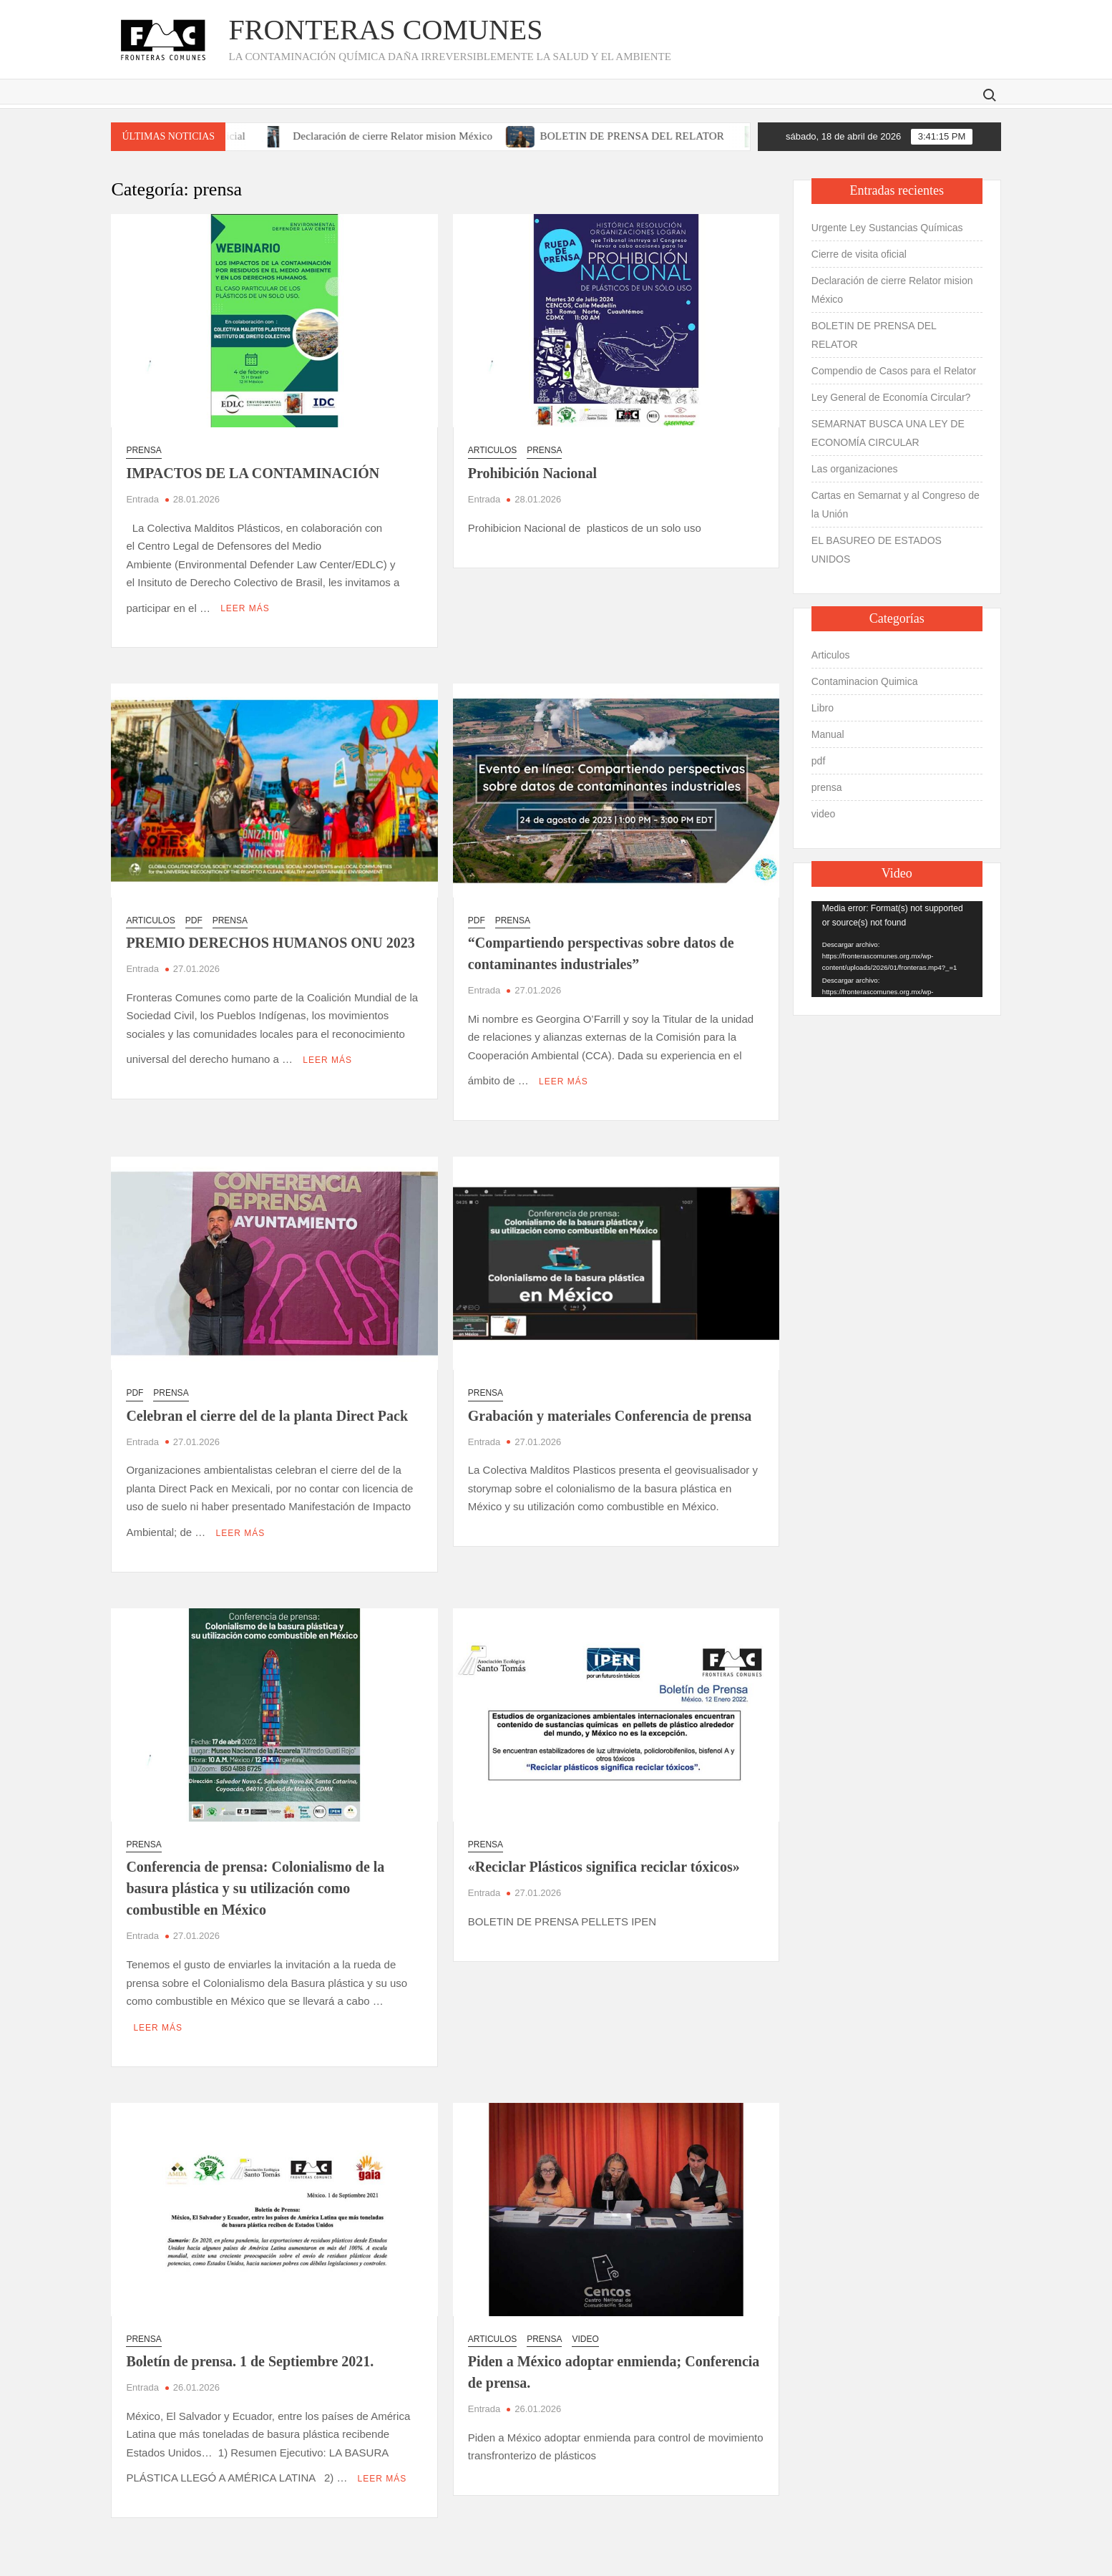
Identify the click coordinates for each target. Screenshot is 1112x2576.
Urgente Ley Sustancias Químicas (887, 227)
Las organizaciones (854, 469)
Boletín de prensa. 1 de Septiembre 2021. (250, 2333)
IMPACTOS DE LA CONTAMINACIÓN (252, 473)
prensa (143, 450)
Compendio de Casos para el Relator (893, 370)
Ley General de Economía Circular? (891, 397)
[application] (896, 949)
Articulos (492, 450)
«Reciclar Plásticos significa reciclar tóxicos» (604, 1846)
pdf (194, 913)
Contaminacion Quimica (864, 681)
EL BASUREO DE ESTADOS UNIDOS (876, 550)
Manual (827, 734)
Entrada (142, 499)
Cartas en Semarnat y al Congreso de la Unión (895, 505)
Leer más (245, 602)
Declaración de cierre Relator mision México (421, 136)
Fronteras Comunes (385, 30)
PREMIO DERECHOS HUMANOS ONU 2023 (270, 935)
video (585, 2310)
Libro (822, 708)
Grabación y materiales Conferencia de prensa (609, 1401)
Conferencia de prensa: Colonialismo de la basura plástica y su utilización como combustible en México (255, 1867)
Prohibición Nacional (532, 473)
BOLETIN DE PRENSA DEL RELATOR (661, 136)
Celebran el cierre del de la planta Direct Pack (267, 1401)
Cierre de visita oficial (859, 254)
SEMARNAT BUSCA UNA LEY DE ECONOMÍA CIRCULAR (888, 433)
